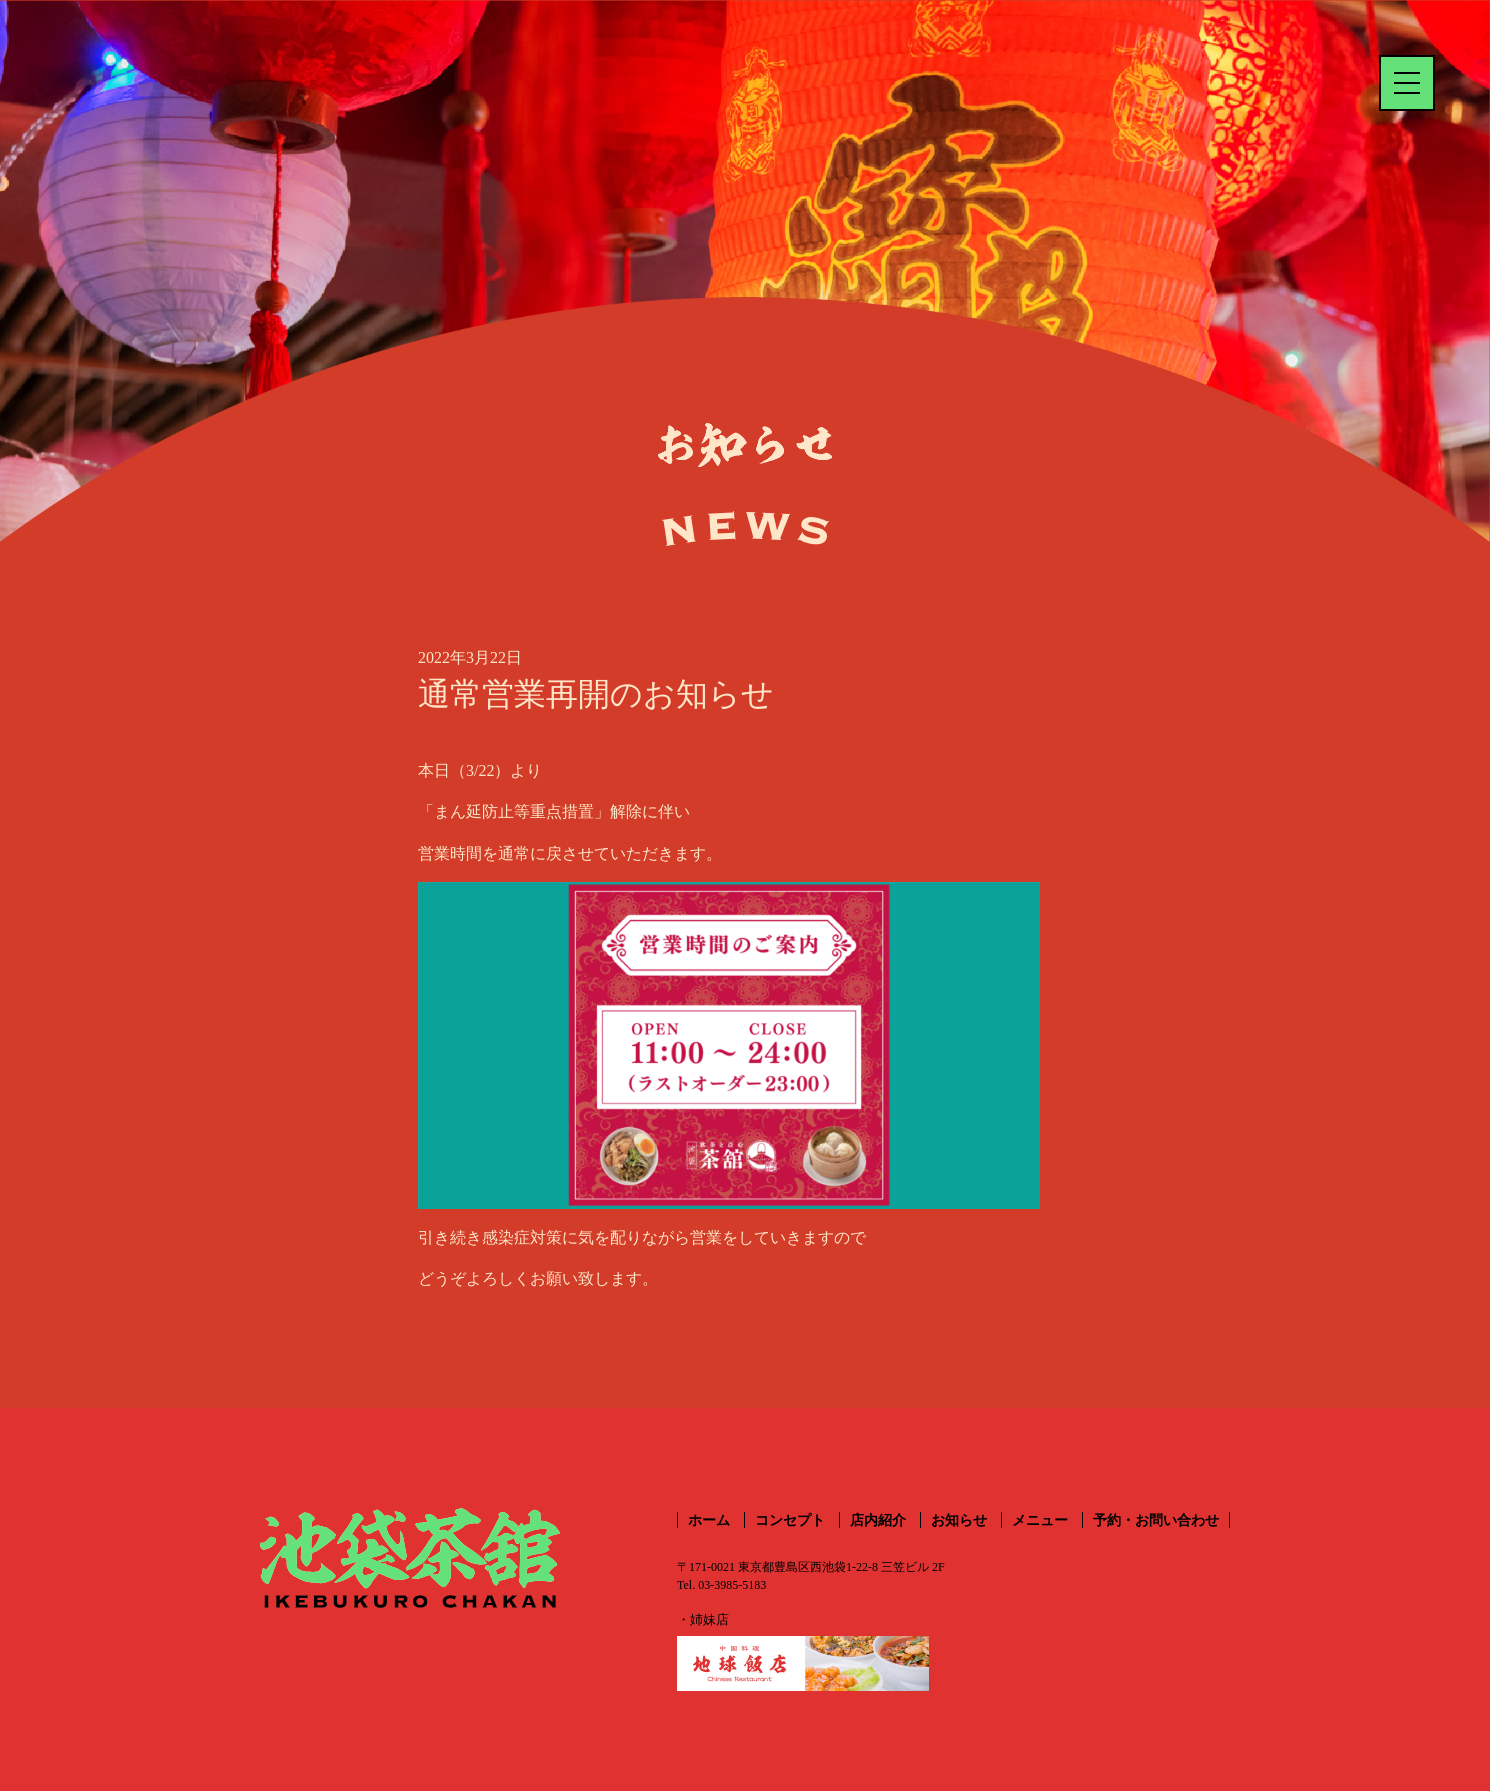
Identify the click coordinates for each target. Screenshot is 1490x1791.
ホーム (709, 1520)
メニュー (1040, 1520)
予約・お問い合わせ (1156, 1520)
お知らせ (959, 1520)
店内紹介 (878, 1520)
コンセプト (790, 1520)
